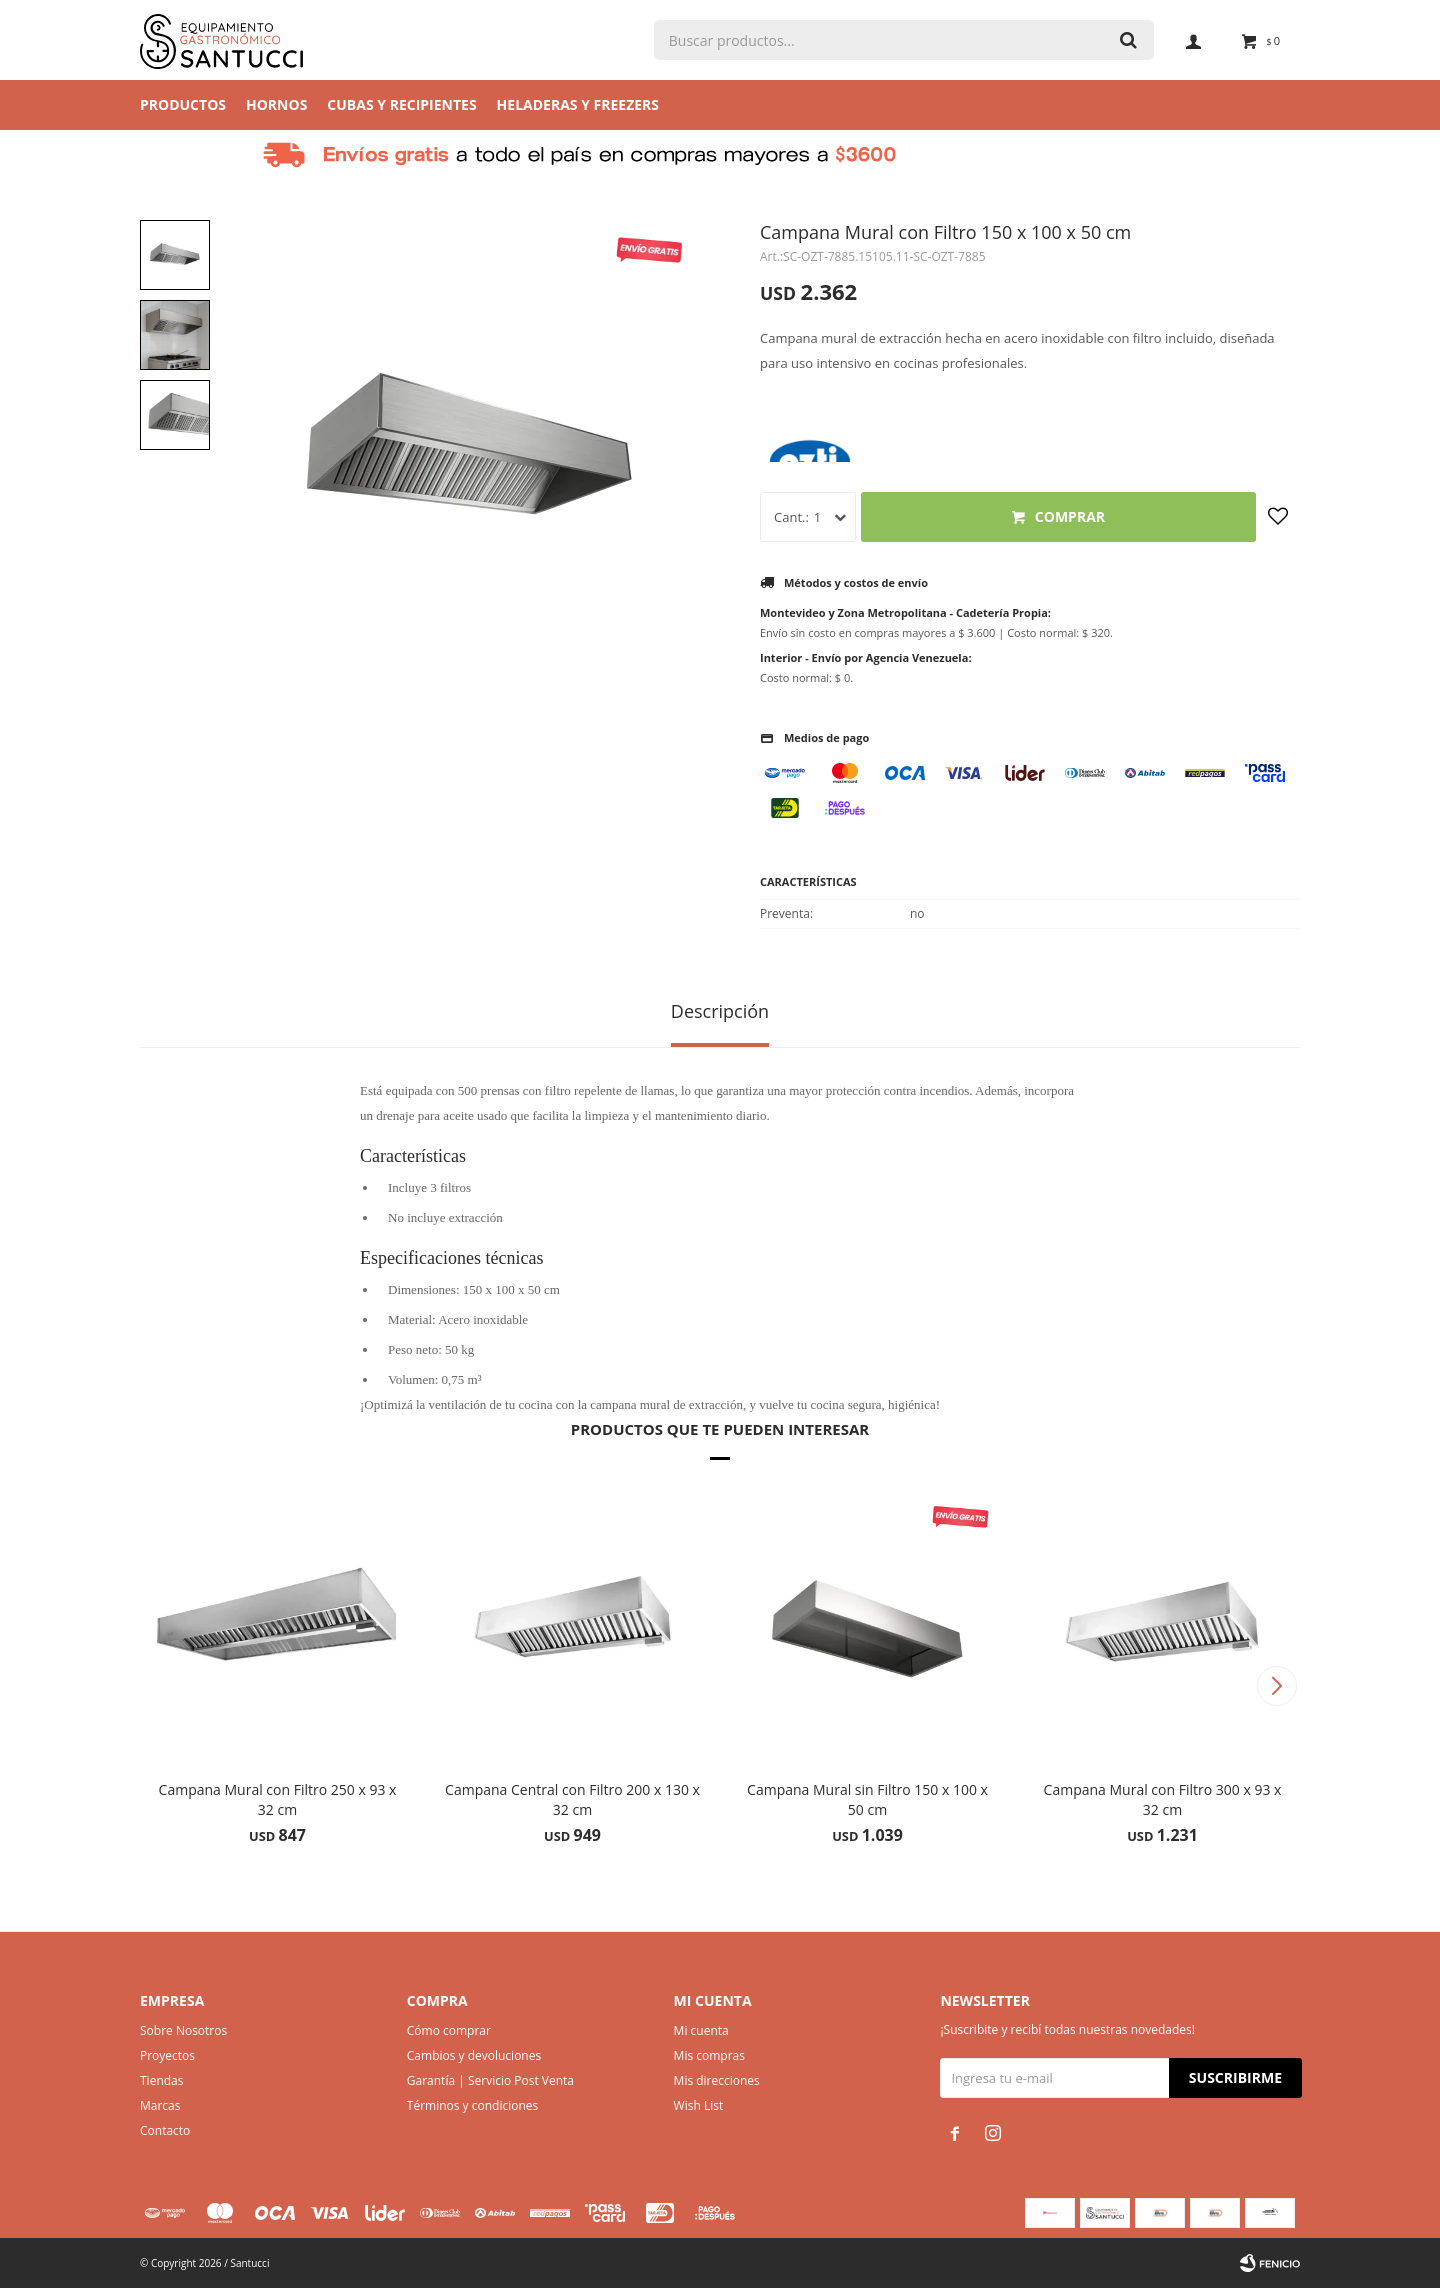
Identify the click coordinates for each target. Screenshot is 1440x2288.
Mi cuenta (701, 2030)
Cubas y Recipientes (401, 104)
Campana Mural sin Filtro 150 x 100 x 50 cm (867, 1799)
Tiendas (161, 2080)
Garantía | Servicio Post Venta (490, 2080)
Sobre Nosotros (183, 2030)
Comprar (1070, 516)
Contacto (165, 2130)
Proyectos (167, 2055)
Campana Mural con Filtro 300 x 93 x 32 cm (1163, 1799)
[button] (1276, 1686)
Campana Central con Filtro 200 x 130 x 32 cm (572, 1799)
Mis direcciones (717, 2080)
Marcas (160, 2105)
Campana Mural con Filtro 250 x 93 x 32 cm (278, 1799)
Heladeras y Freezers (578, 104)
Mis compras (709, 2055)
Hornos (276, 104)
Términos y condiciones (472, 2105)
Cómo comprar (449, 2030)
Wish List (699, 2105)
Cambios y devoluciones (474, 2055)
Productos (183, 104)
